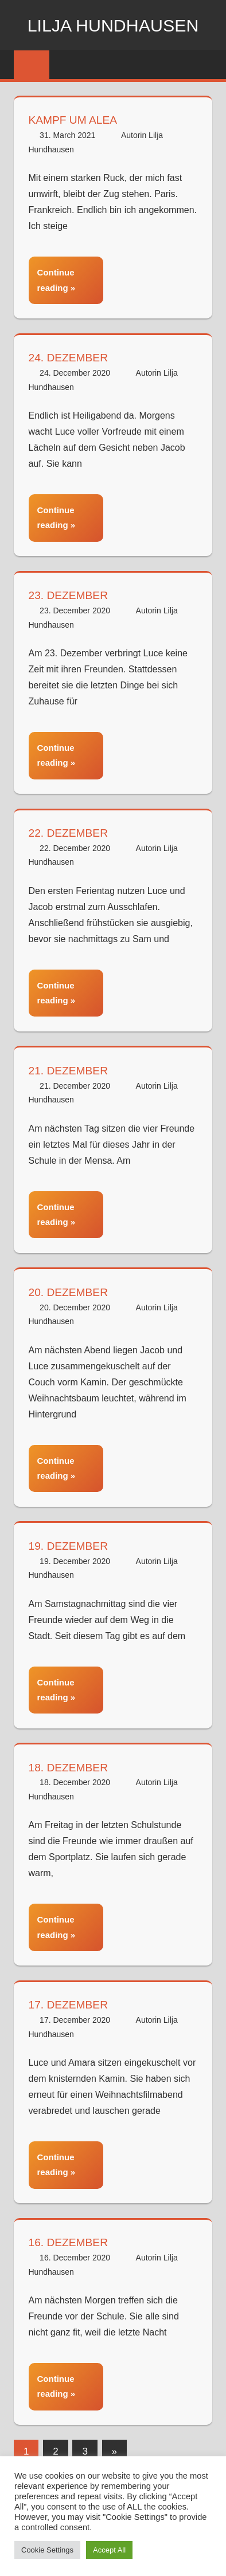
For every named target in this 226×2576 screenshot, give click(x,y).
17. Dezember (70, 2000)
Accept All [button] (109, 2550)
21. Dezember (70, 1068)
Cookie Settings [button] (47, 2550)
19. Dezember (70, 1542)
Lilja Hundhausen (113, 25)
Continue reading (56, 279)
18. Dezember (70, 1763)
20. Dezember (70, 1289)
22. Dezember (70, 831)
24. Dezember (70, 356)
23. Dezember (70, 594)
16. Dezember (70, 2237)
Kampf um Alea (75, 119)
